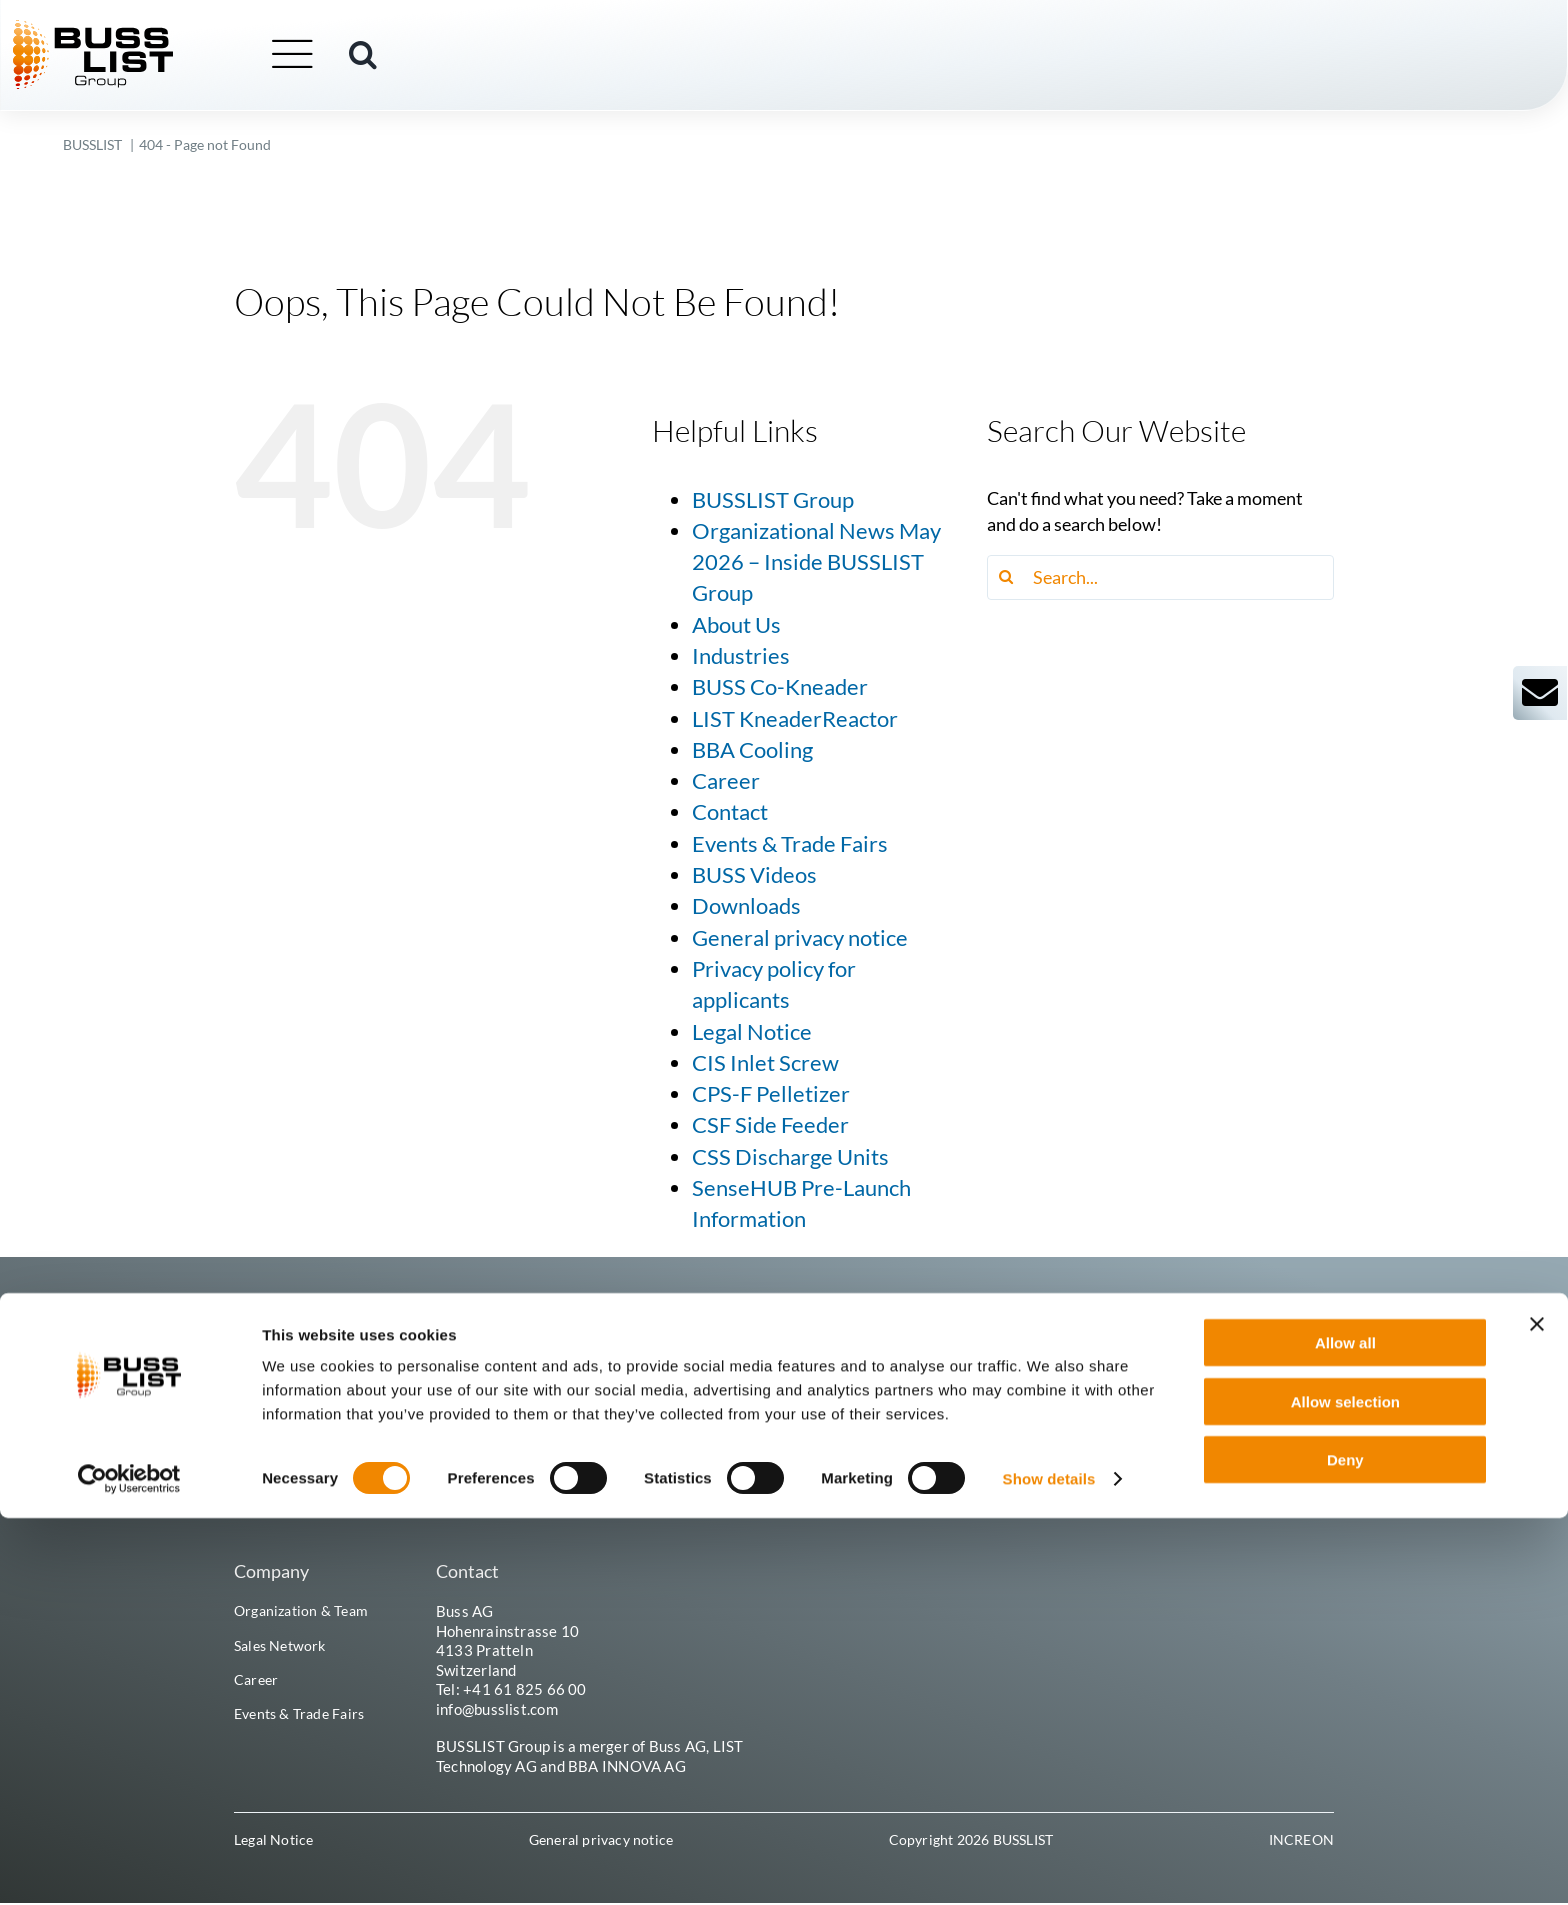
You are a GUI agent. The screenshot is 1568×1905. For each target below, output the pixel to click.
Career (726, 781)
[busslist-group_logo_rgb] (144, 31)
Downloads (746, 906)
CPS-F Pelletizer (771, 1094)
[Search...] (1160, 577)
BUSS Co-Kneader (780, 687)
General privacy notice (800, 938)
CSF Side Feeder (770, 1125)
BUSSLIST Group (773, 500)
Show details (1049, 1865)
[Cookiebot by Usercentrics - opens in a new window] (129, 1866)
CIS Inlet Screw (765, 1063)
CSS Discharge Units (790, 1157)
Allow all (1345, 1729)
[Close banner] (1537, 1711)
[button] (414, 57)
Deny (1345, 1846)
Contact (730, 812)
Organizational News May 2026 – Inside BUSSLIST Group (816, 562)
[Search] (1009, 577)
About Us (736, 625)
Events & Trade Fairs (790, 844)
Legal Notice (752, 1032)
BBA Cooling (752, 750)
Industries (741, 656)
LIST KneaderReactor (795, 719)
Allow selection (1345, 1788)
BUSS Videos (754, 875)
